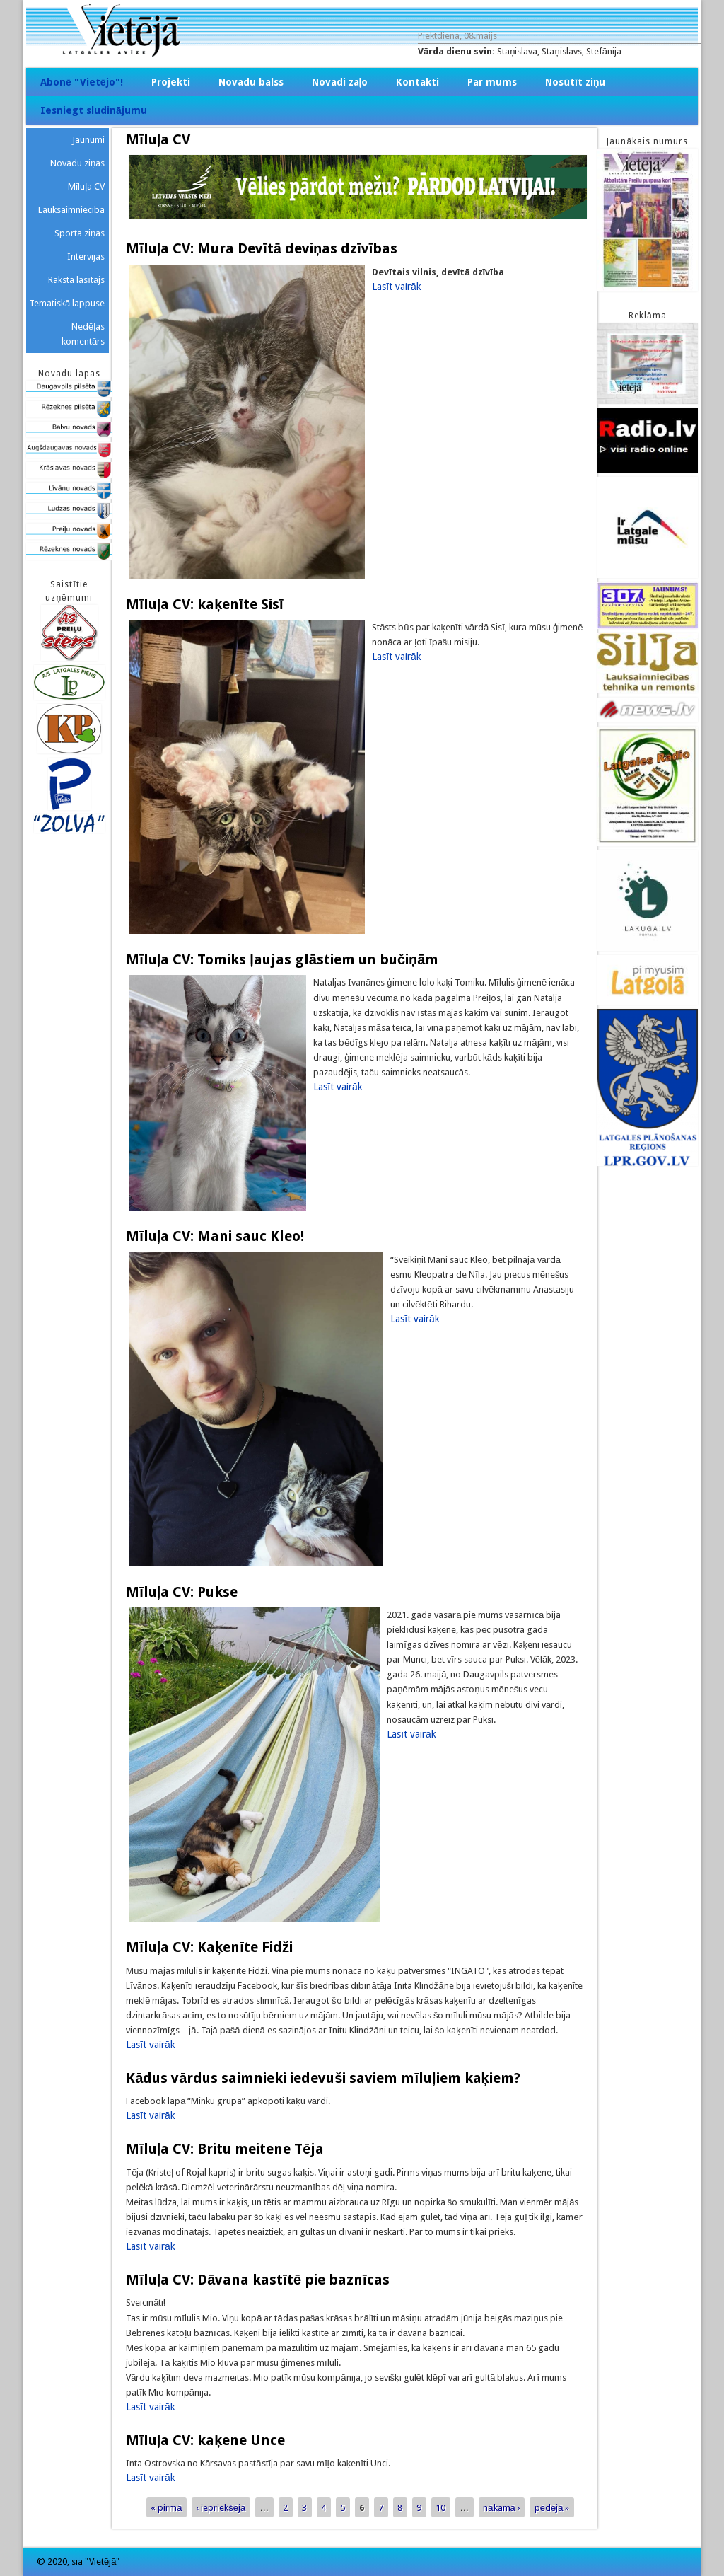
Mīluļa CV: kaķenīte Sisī (204, 604)
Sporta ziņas (79, 233)
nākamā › (501, 2507)
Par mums (492, 82)
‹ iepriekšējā (220, 2507)
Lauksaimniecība (71, 209)
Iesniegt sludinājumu (93, 110)
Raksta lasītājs (76, 280)
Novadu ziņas (77, 163)
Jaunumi (88, 139)
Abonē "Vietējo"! (81, 82)
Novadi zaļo (340, 82)
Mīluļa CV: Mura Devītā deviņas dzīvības (261, 248)
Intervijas (86, 256)
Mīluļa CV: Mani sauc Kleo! (215, 1236)
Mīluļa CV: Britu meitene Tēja (225, 2148)
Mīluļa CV (86, 186)
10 (440, 2507)
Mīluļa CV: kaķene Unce (205, 2440)
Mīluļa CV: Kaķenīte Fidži (209, 1947)
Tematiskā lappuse (67, 303)
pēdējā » (552, 2507)
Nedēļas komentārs (83, 334)
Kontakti (417, 82)
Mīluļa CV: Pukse (182, 1591)
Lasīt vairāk (396, 286)
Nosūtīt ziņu (575, 82)
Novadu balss (251, 82)
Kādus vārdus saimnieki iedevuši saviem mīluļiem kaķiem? (323, 2077)
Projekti (170, 82)
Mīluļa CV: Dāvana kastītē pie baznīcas (257, 2279)
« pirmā (166, 2507)
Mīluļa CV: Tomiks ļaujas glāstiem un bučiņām (282, 959)
